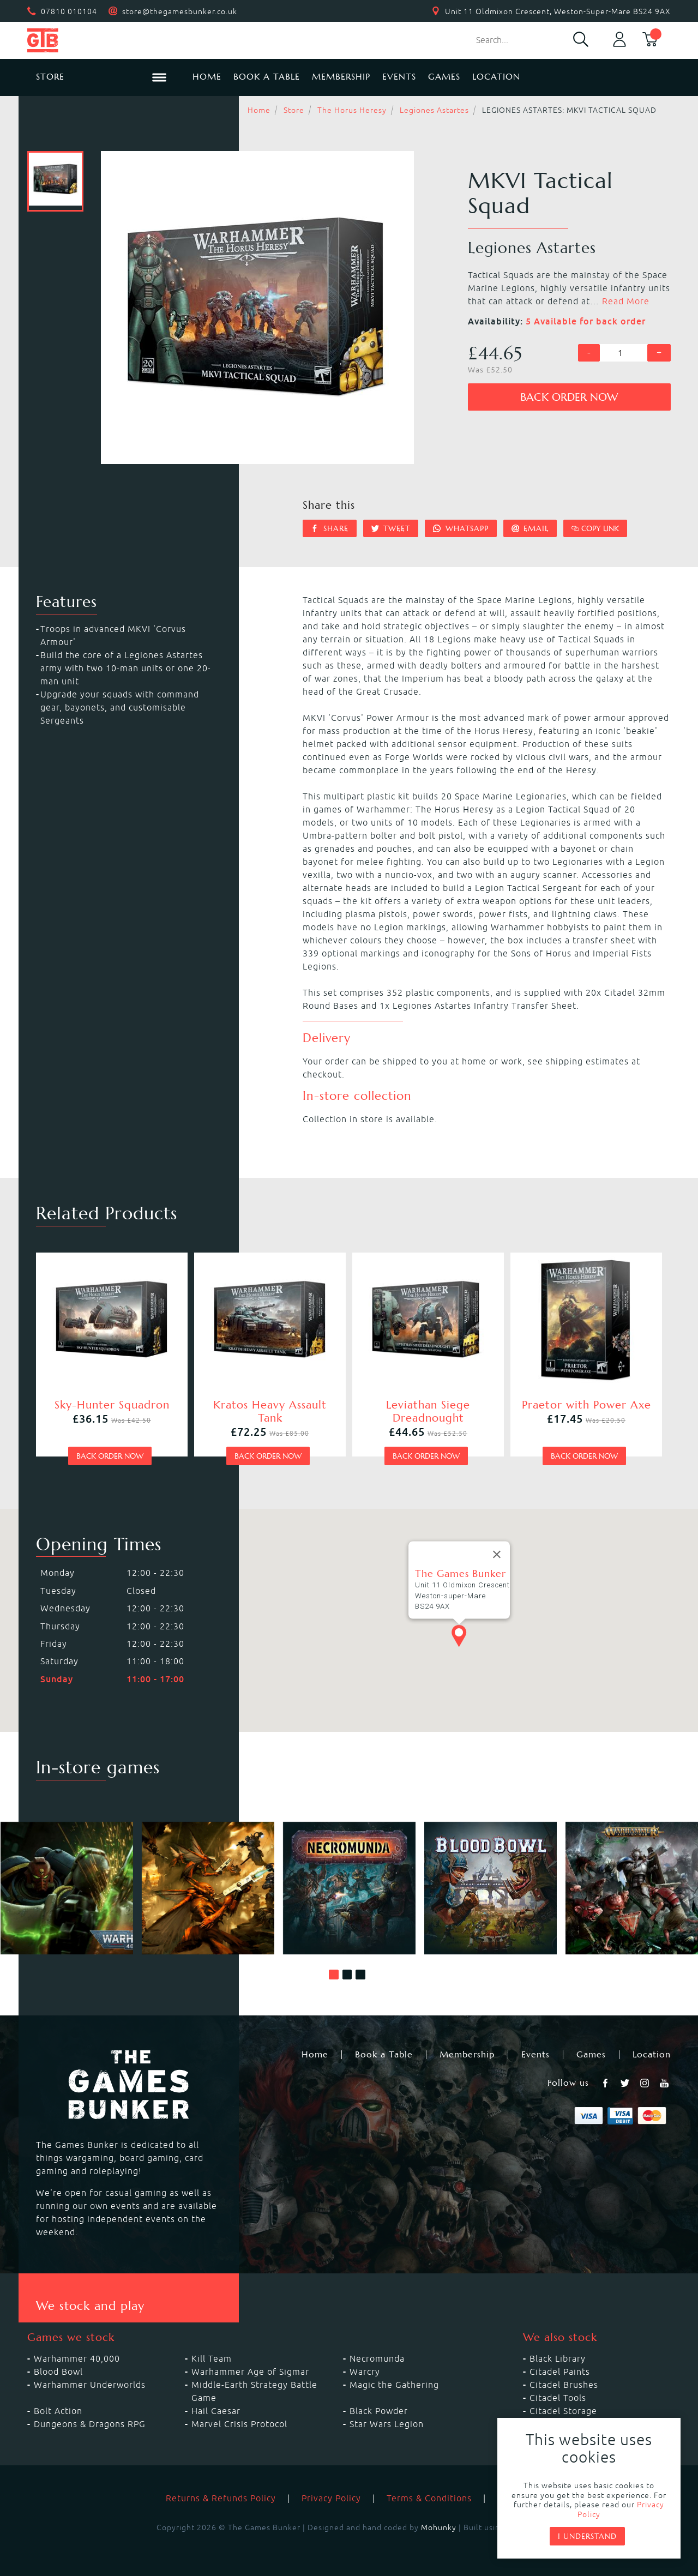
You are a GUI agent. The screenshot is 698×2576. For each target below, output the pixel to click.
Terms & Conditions (429, 2498)
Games (444, 76)
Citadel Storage (563, 2411)
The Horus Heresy (352, 110)
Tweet (391, 528)
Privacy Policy (331, 2498)
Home (206, 76)
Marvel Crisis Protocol (239, 2424)
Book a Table (266, 76)
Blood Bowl (58, 2371)
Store (294, 110)
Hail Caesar (215, 2411)
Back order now (569, 397)
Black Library (557, 2358)
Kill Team (211, 2358)
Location (496, 76)
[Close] (497, 1555)
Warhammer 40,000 (77, 2358)
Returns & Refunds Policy (221, 2498)
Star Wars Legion (387, 2424)
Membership (341, 76)
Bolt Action (58, 2411)
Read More (625, 301)
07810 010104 (69, 11)
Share (329, 528)
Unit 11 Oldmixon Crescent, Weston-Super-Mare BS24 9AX (558, 11)
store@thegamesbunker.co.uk (179, 11)
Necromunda (377, 2358)
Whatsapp (461, 528)
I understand (587, 2536)
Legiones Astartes (434, 110)
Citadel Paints (559, 2371)
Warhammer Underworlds (90, 2385)
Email (530, 528)
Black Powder (379, 2411)
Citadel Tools (557, 2398)
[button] (334, 1974)
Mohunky (438, 2527)
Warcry (365, 2371)
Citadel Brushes (563, 2385)
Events (399, 76)
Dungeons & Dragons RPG (90, 2424)
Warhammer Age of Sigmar (250, 2371)
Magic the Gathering (394, 2385)
